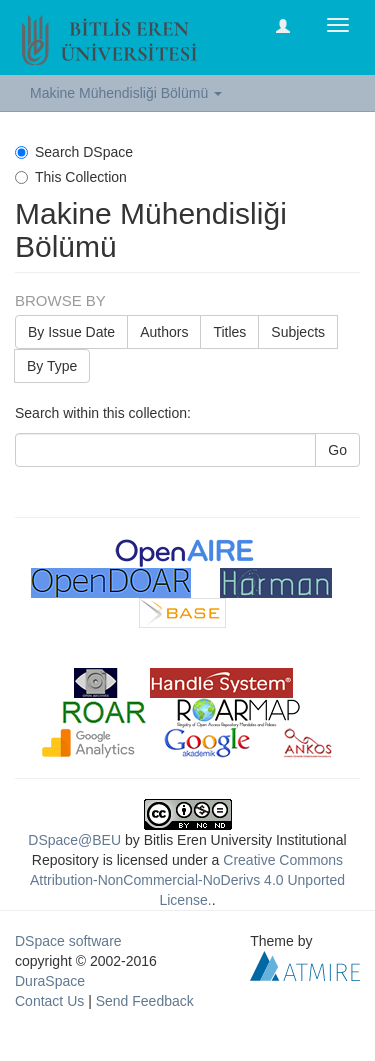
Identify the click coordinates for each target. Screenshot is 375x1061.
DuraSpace (50, 981)
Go (337, 450)
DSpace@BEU (74, 840)
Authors (164, 332)
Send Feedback (145, 1001)
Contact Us (49, 1001)
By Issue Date (71, 332)
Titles (229, 332)
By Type (52, 366)
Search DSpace (74, 152)
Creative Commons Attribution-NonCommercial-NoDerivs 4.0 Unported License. (187, 880)
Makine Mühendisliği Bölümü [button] (126, 93)
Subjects (298, 332)
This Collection (71, 177)
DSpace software (68, 941)
